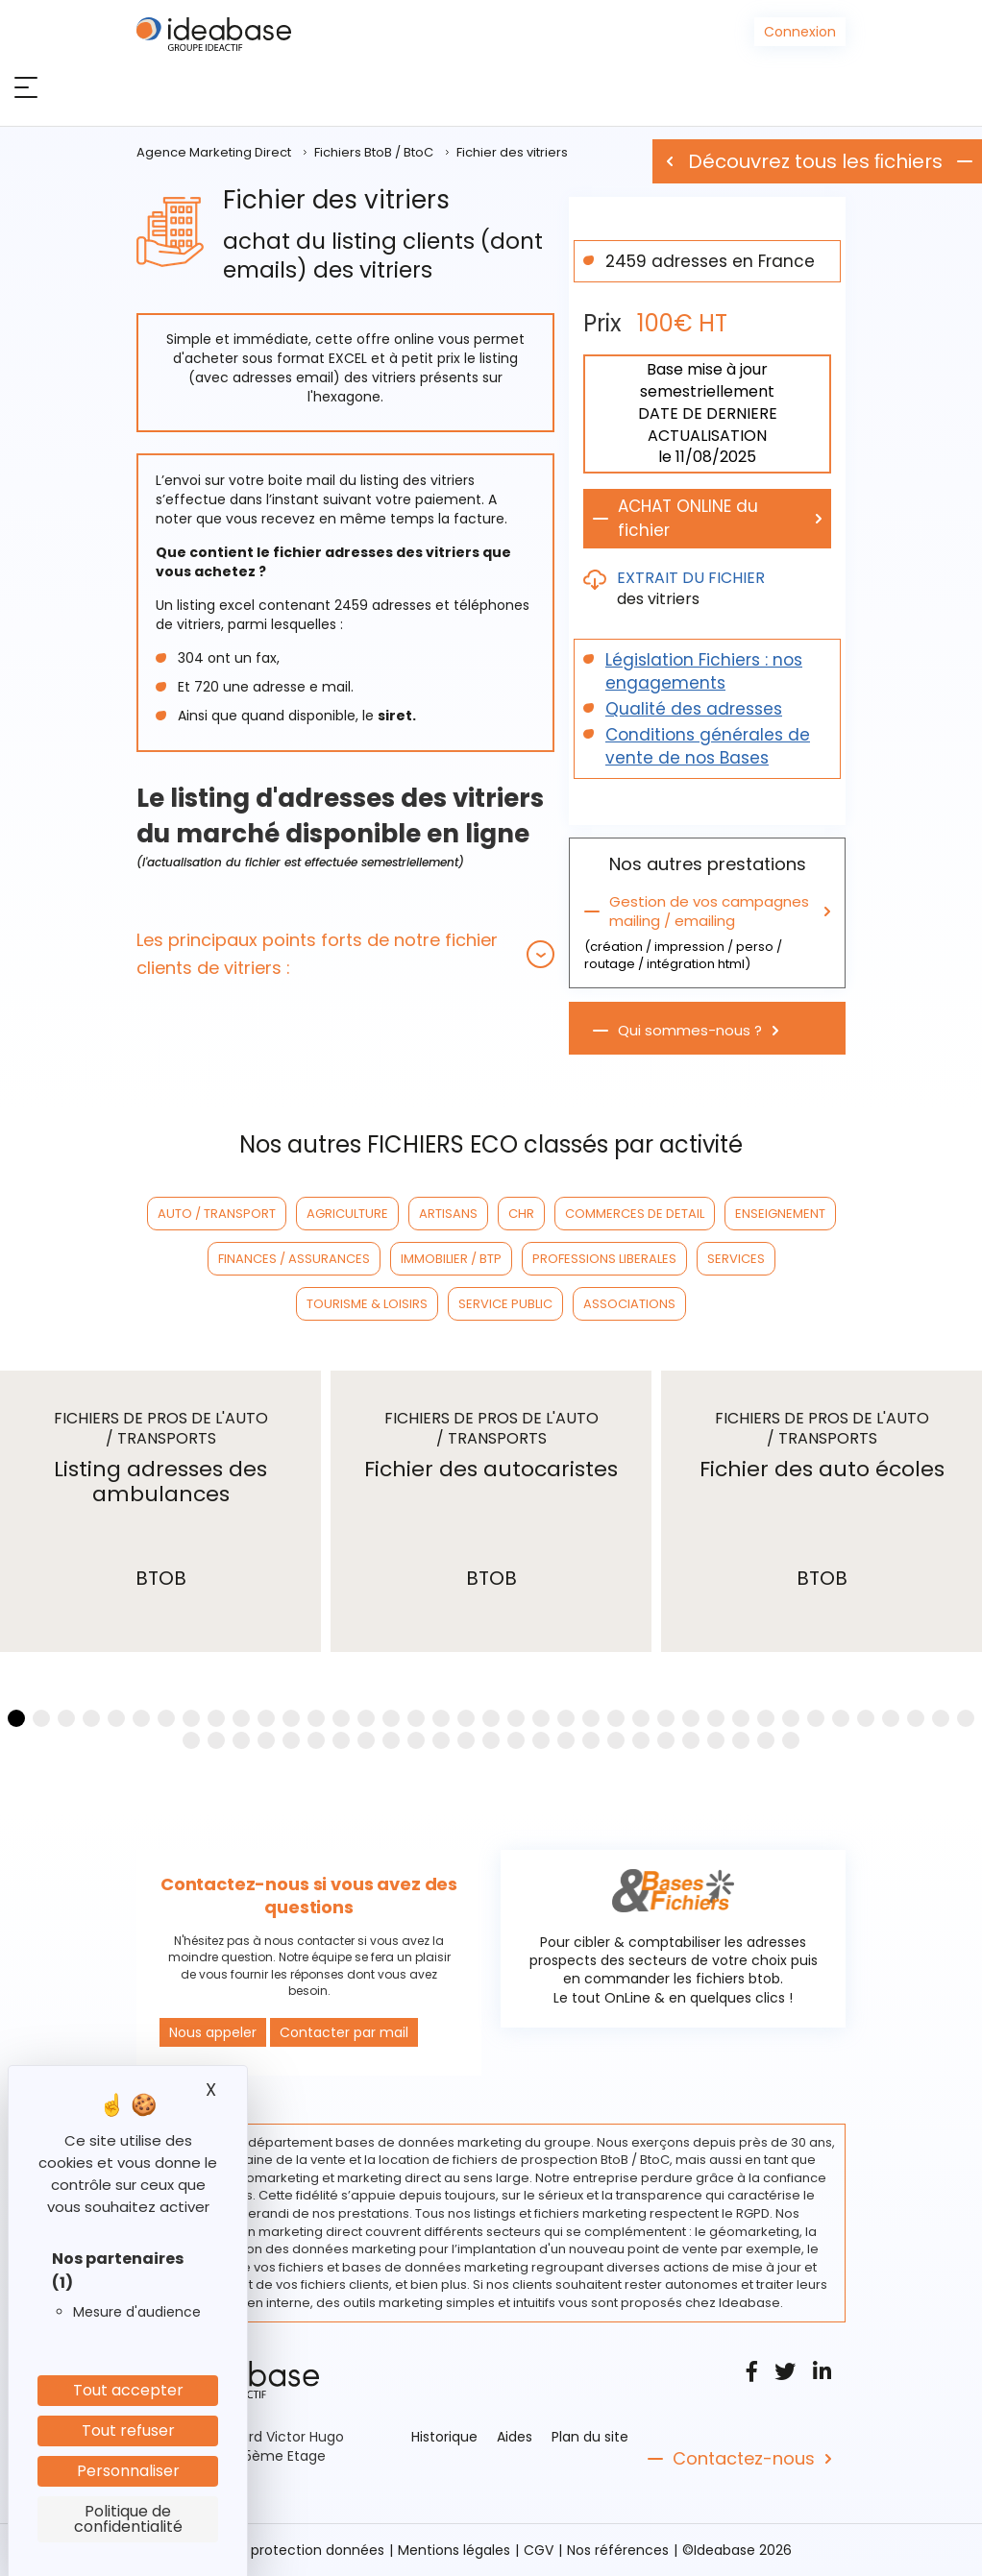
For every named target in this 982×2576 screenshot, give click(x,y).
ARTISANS (448, 1213)
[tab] (345, 954)
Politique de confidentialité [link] (128, 2519)
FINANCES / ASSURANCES (294, 1259)
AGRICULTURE (347, 1213)
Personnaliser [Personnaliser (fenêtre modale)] (128, 2471)
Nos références (618, 2550)
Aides (514, 2436)
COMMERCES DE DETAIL (634, 1213)
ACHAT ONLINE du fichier (688, 518)
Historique (444, 2436)
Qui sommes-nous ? (690, 1030)
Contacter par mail (344, 2032)
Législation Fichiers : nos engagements (703, 671)
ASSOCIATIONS (629, 1304)
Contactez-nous (744, 2459)
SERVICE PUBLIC (505, 1304)
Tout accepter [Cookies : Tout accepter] (128, 2390)
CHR (521, 1213)
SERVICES (736, 1259)
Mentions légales (454, 2550)
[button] (345, 954)
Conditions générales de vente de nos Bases (707, 746)
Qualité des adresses (693, 708)
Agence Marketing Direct (213, 152)
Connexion (800, 31)
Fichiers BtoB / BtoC (373, 152)
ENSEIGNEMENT (780, 1213)
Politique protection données (287, 2550)
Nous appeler (213, 2032)
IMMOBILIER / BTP (451, 1259)
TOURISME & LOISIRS (367, 1304)
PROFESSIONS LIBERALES (604, 1259)
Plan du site (590, 2436)
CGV (538, 2550)
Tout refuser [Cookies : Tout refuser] (128, 2430)
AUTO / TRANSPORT (217, 1213)
